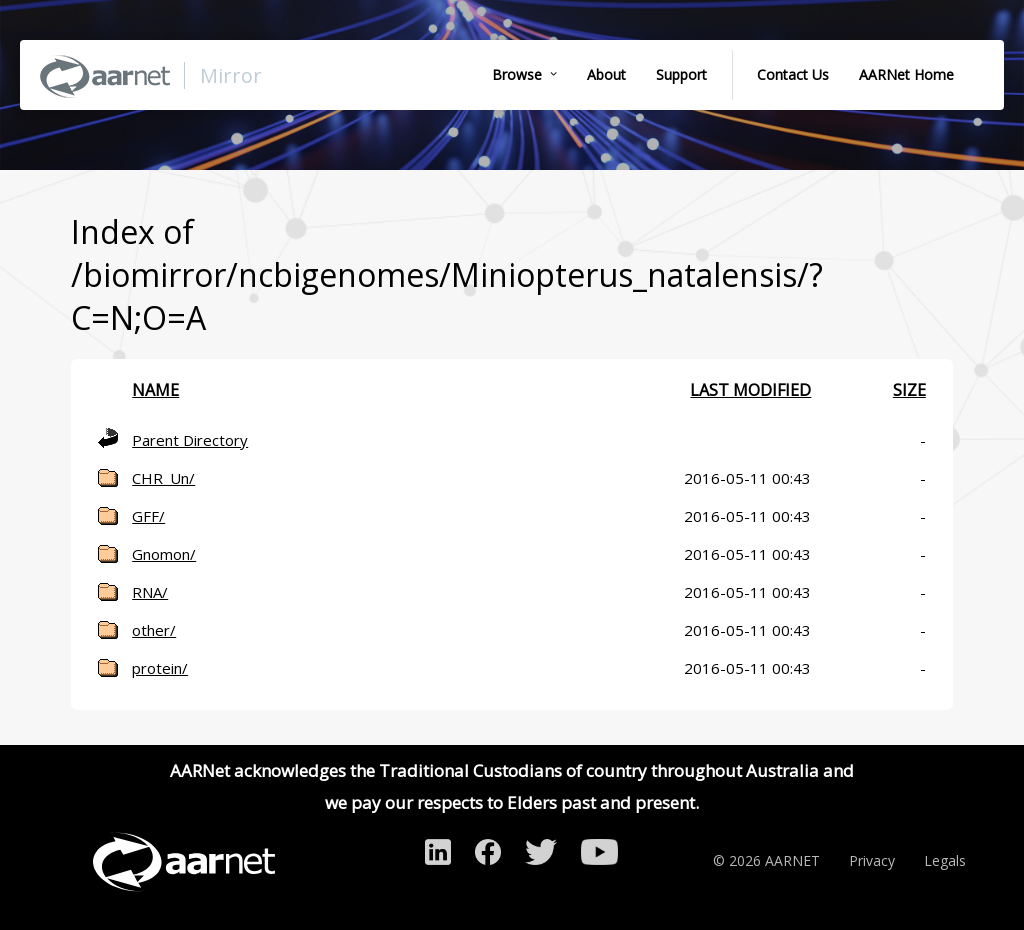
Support (681, 74)
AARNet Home (906, 74)
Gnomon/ (164, 554)
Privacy (872, 860)
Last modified (750, 390)
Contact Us (793, 74)
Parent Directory (190, 440)
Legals (945, 860)
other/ (154, 630)
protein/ (160, 668)
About (606, 74)
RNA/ (150, 592)
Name (155, 390)
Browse (517, 74)
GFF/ (148, 516)
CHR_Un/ (163, 478)
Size (909, 390)
